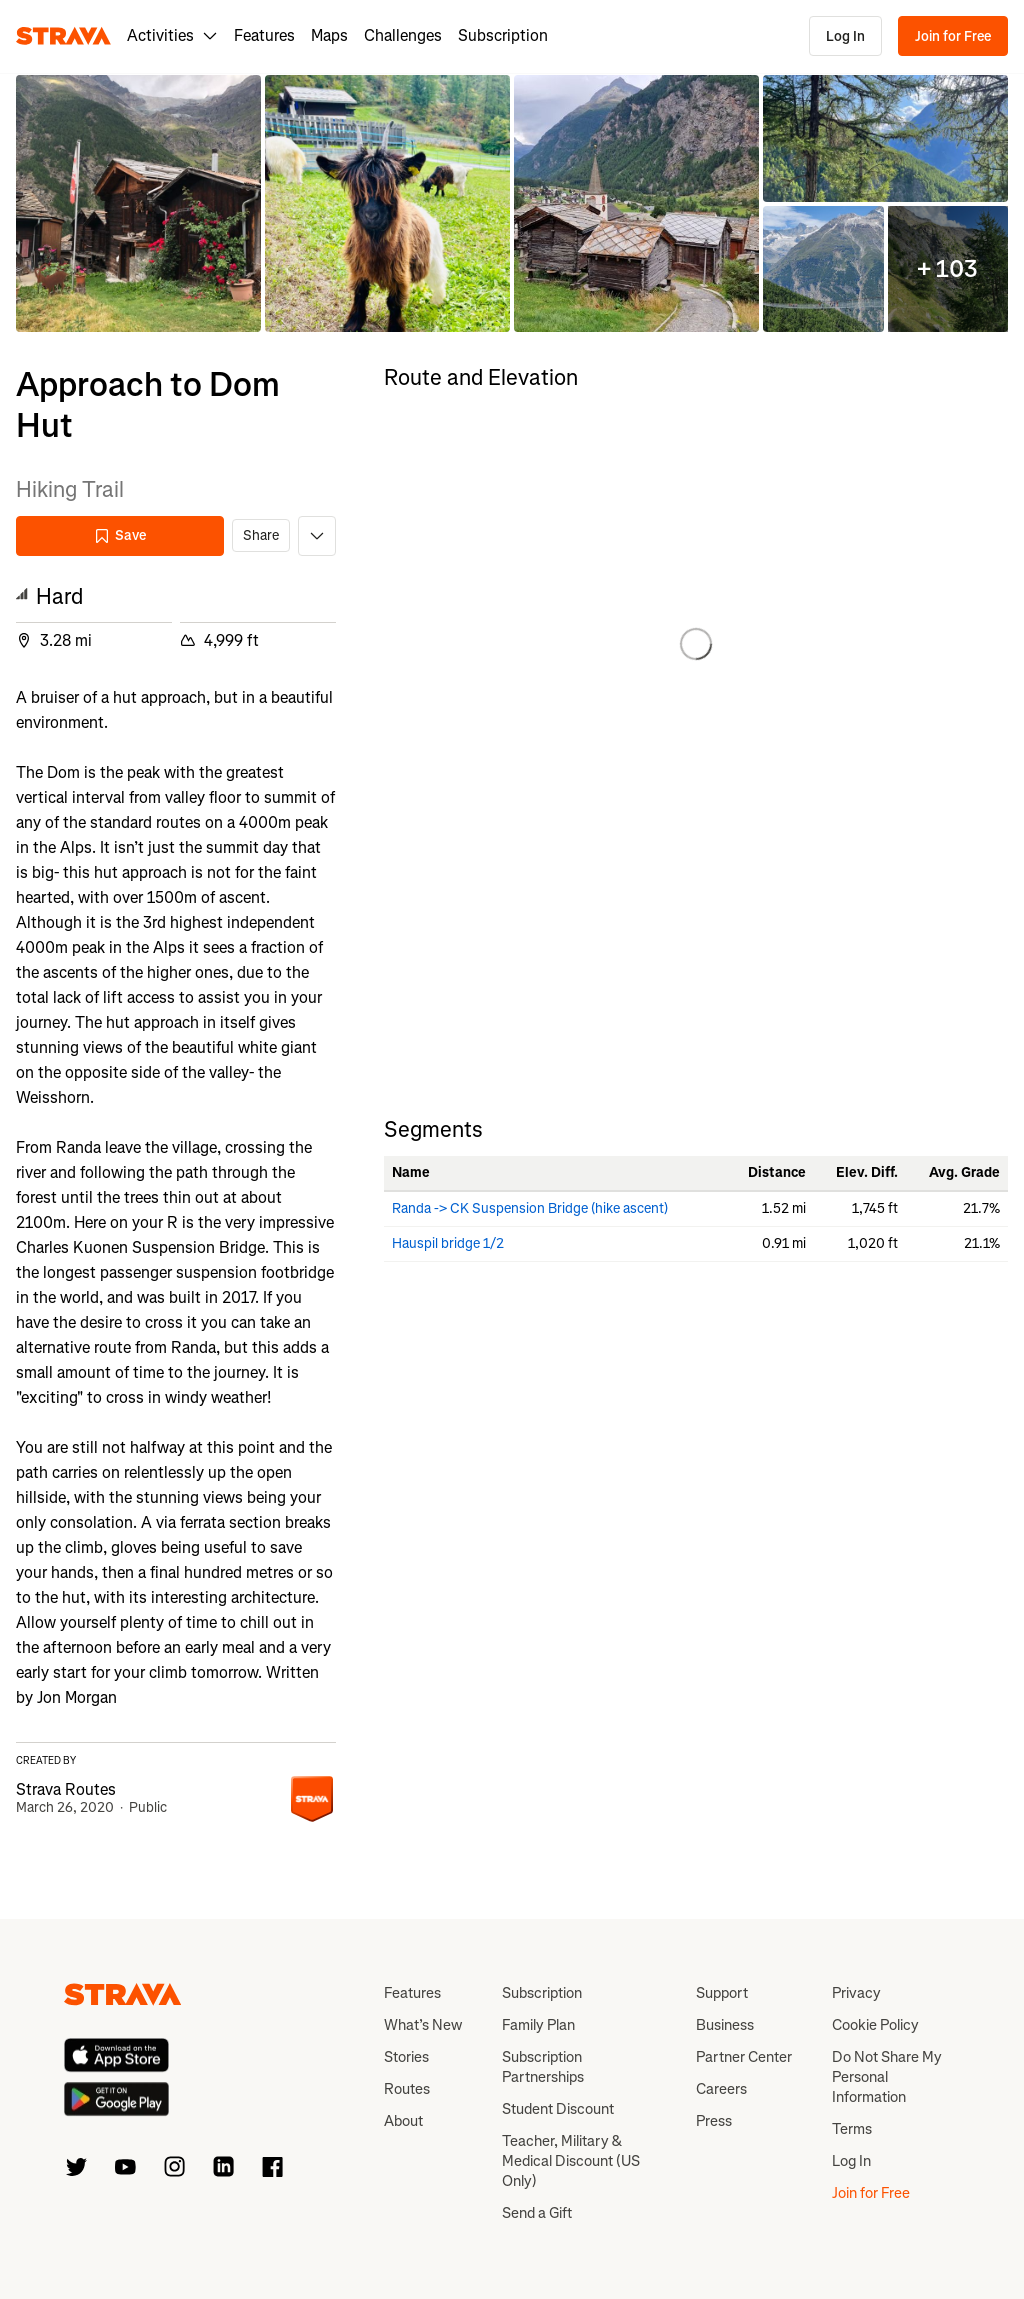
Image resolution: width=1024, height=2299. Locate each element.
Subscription (503, 35)
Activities (172, 35)
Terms (852, 2129)
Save (120, 535)
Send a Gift (537, 2213)
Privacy (856, 1993)
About (403, 2121)
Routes (407, 2089)
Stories (406, 2057)
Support (722, 1993)
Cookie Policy (875, 2025)
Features (264, 35)
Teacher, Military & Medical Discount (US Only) (571, 2161)
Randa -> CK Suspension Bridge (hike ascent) (530, 1208)
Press (714, 2121)
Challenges (403, 35)
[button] (138, 203)
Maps (329, 35)
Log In (845, 36)
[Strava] (63, 36)
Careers (721, 2089)
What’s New (423, 2025)
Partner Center (744, 2057)
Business (725, 2025)
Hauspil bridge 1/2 (448, 1243)
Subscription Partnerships (543, 2067)
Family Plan (538, 2025)
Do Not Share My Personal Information (887, 2077)
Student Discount (558, 2109)
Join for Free (953, 36)
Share (261, 535)
